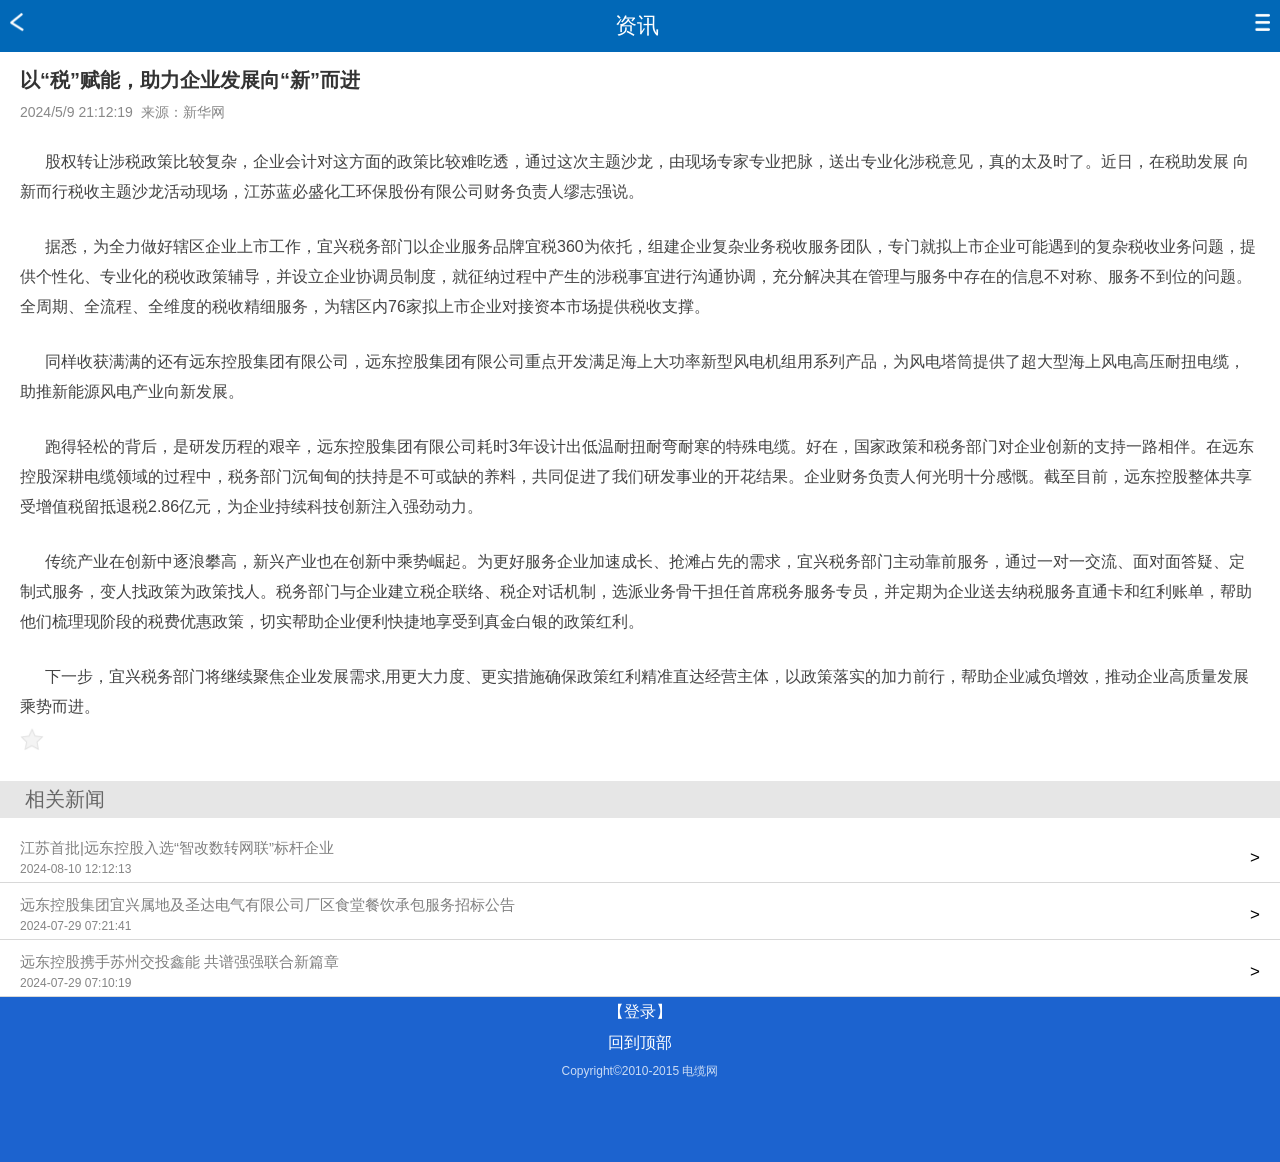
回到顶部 (640, 1042)
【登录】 (640, 1011)
